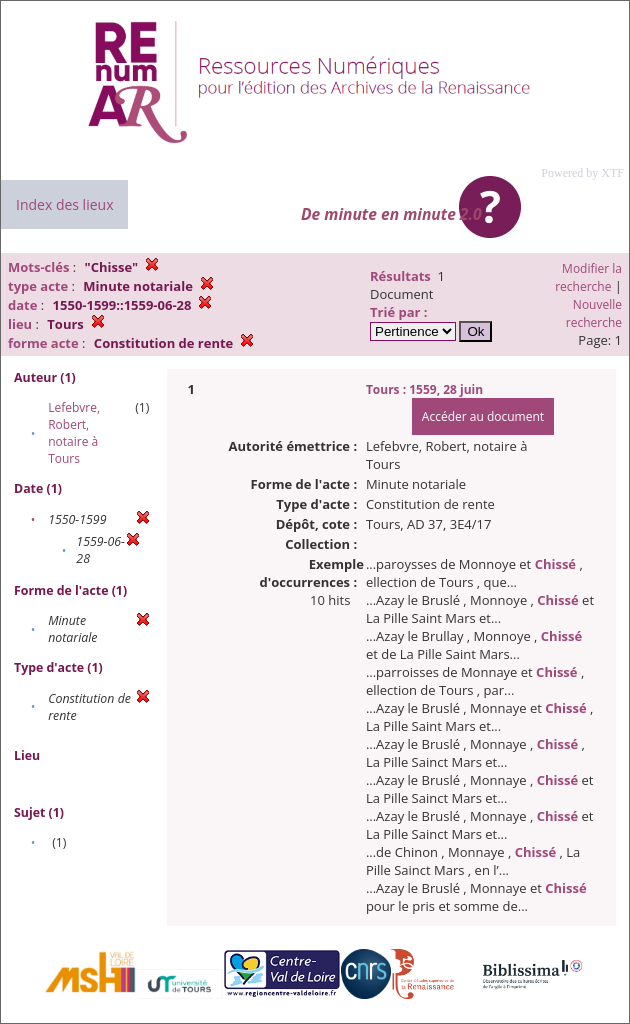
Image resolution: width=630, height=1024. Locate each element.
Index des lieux (64, 204)
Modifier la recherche (588, 277)
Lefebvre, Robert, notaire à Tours (74, 433)
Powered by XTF (582, 173)
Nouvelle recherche (594, 313)
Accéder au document (483, 416)
